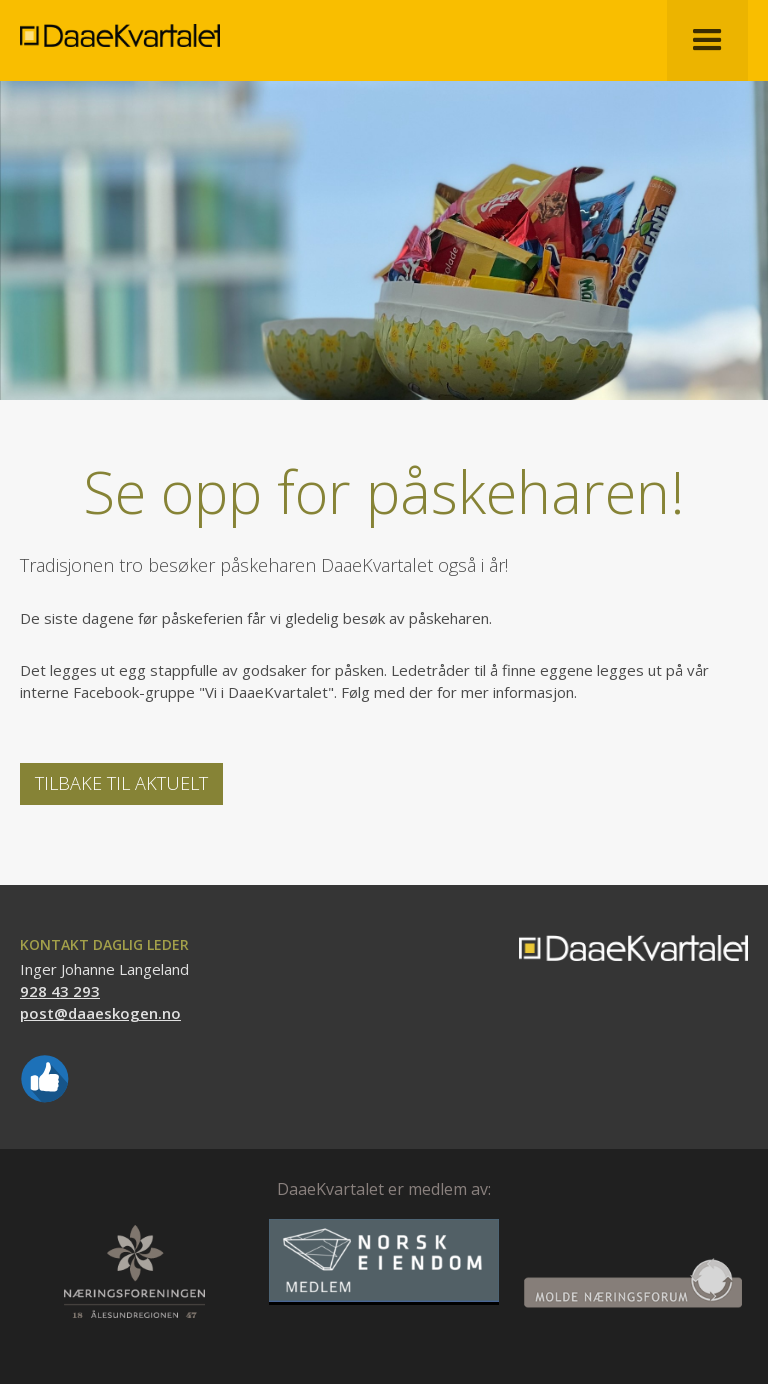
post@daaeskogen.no (100, 1013)
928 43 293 (60, 991)
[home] (120, 23)
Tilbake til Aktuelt (121, 783)
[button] (707, 40)
